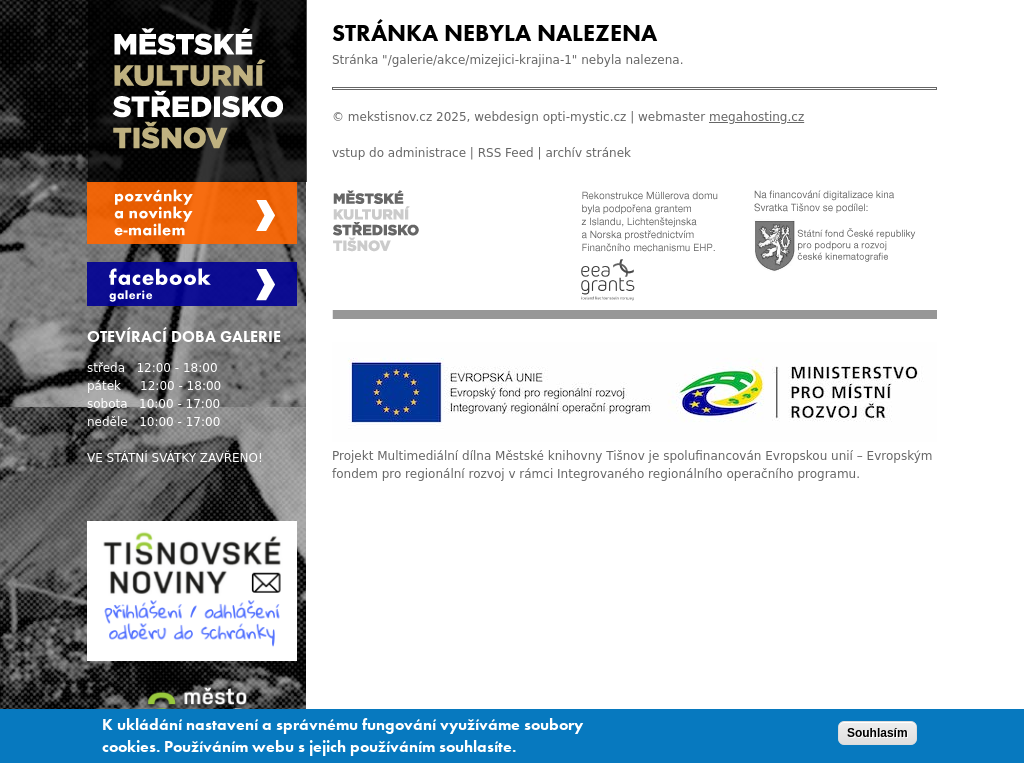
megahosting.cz (756, 117)
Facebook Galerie (192, 284)
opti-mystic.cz (585, 117)
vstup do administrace (399, 153)
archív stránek (588, 153)
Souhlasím (877, 736)
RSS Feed (506, 153)
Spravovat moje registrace (192, 213)
